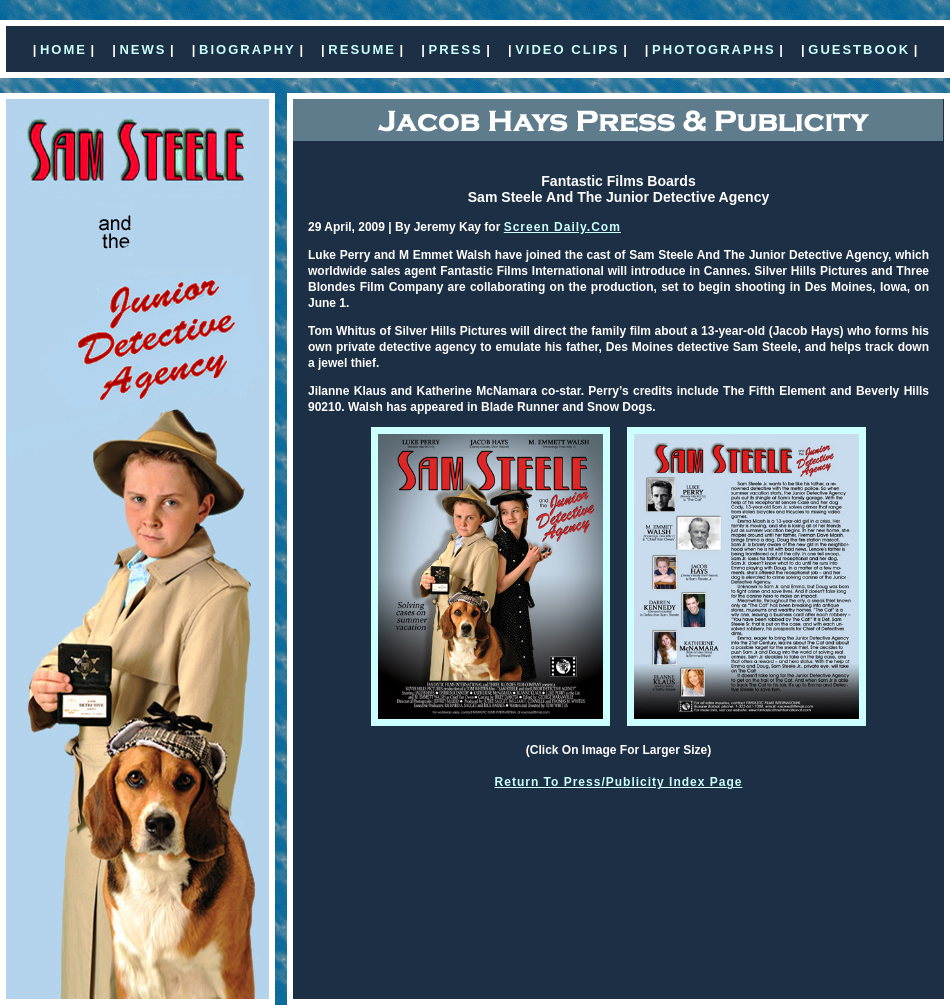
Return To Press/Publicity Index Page (619, 782)
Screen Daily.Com (562, 227)
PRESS (456, 49)
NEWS (142, 49)
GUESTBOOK (859, 49)
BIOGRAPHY (247, 49)
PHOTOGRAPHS (714, 49)
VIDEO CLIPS (567, 49)
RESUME (362, 49)
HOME (63, 49)
